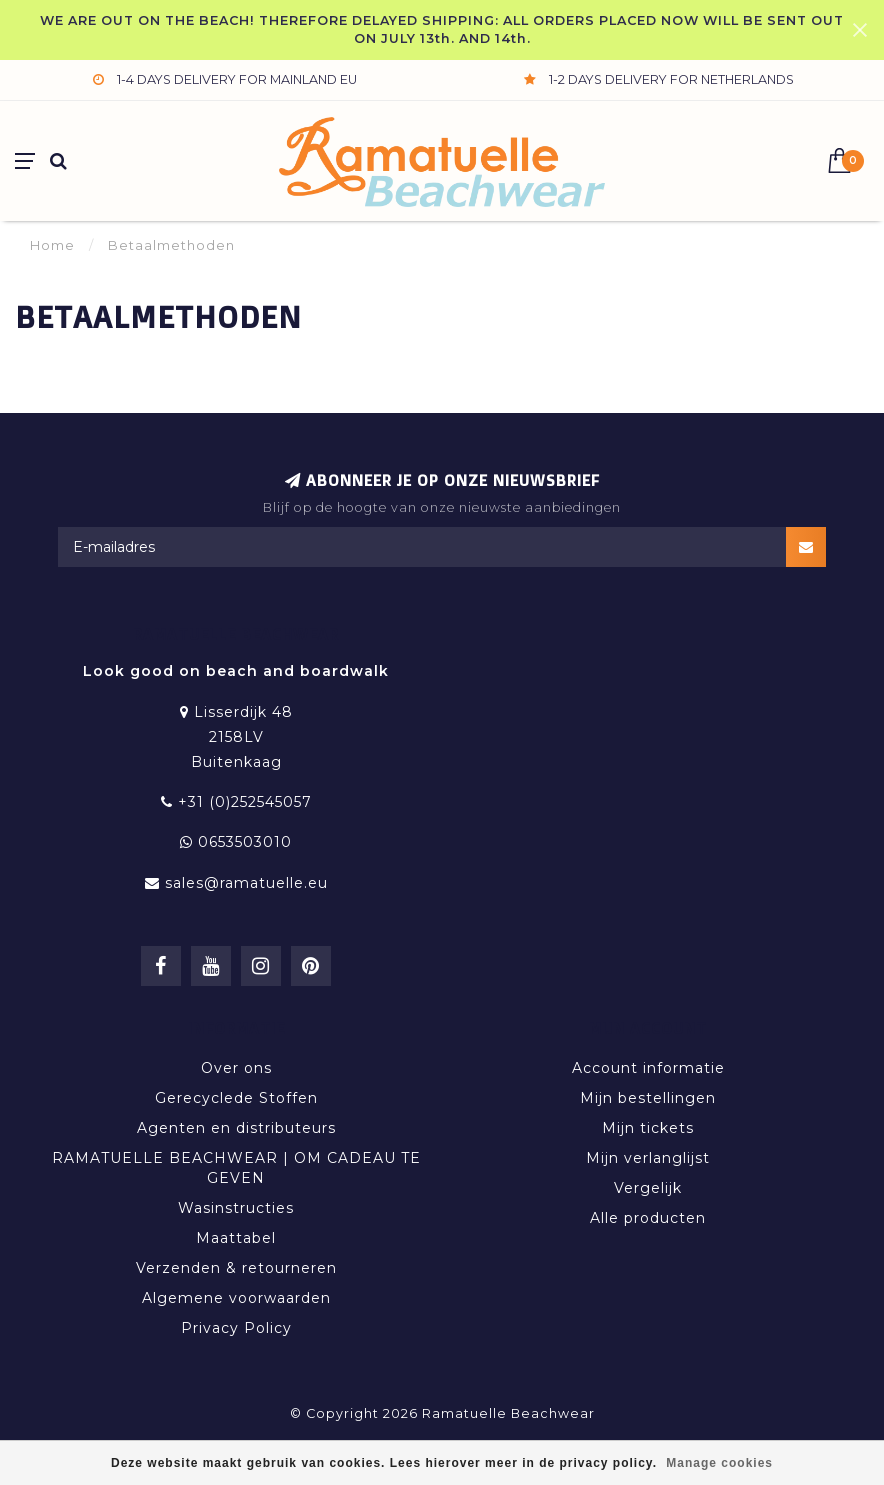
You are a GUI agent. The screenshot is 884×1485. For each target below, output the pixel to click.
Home (52, 245)
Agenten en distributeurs (236, 1128)
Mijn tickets (648, 1128)
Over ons (236, 1068)
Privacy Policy (236, 1328)
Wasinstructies (236, 1208)
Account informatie (648, 1068)
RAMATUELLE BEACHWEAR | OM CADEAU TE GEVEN (236, 1168)
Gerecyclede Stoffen (236, 1098)
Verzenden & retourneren (236, 1268)
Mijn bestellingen (648, 1098)
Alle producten (648, 1218)
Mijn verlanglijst (648, 1158)
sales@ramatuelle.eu (246, 883)
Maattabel (236, 1238)
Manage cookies (719, 1463)
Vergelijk (648, 1188)
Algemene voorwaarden (236, 1298)
